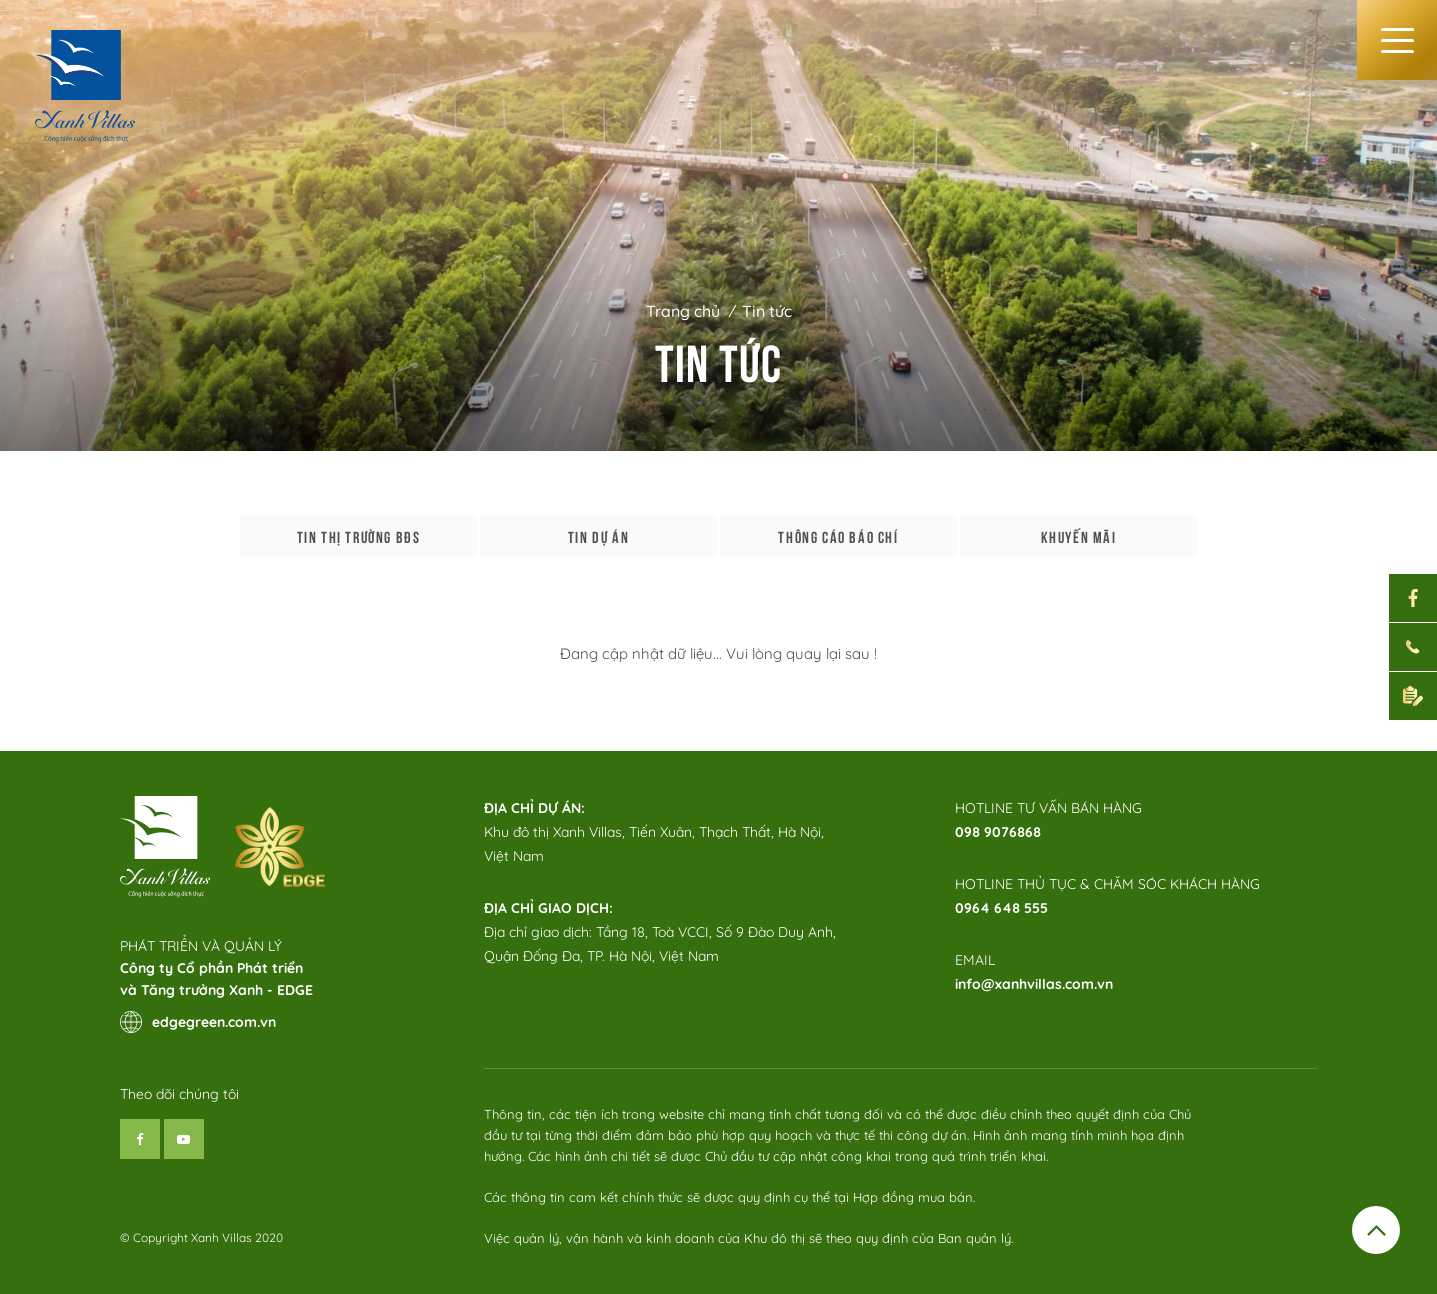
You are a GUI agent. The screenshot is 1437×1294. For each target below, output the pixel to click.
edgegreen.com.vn (198, 1022)
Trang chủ (683, 311)
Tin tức (767, 311)
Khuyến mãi (1079, 536)
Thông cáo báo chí (838, 536)
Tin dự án (598, 536)
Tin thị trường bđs (359, 536)
